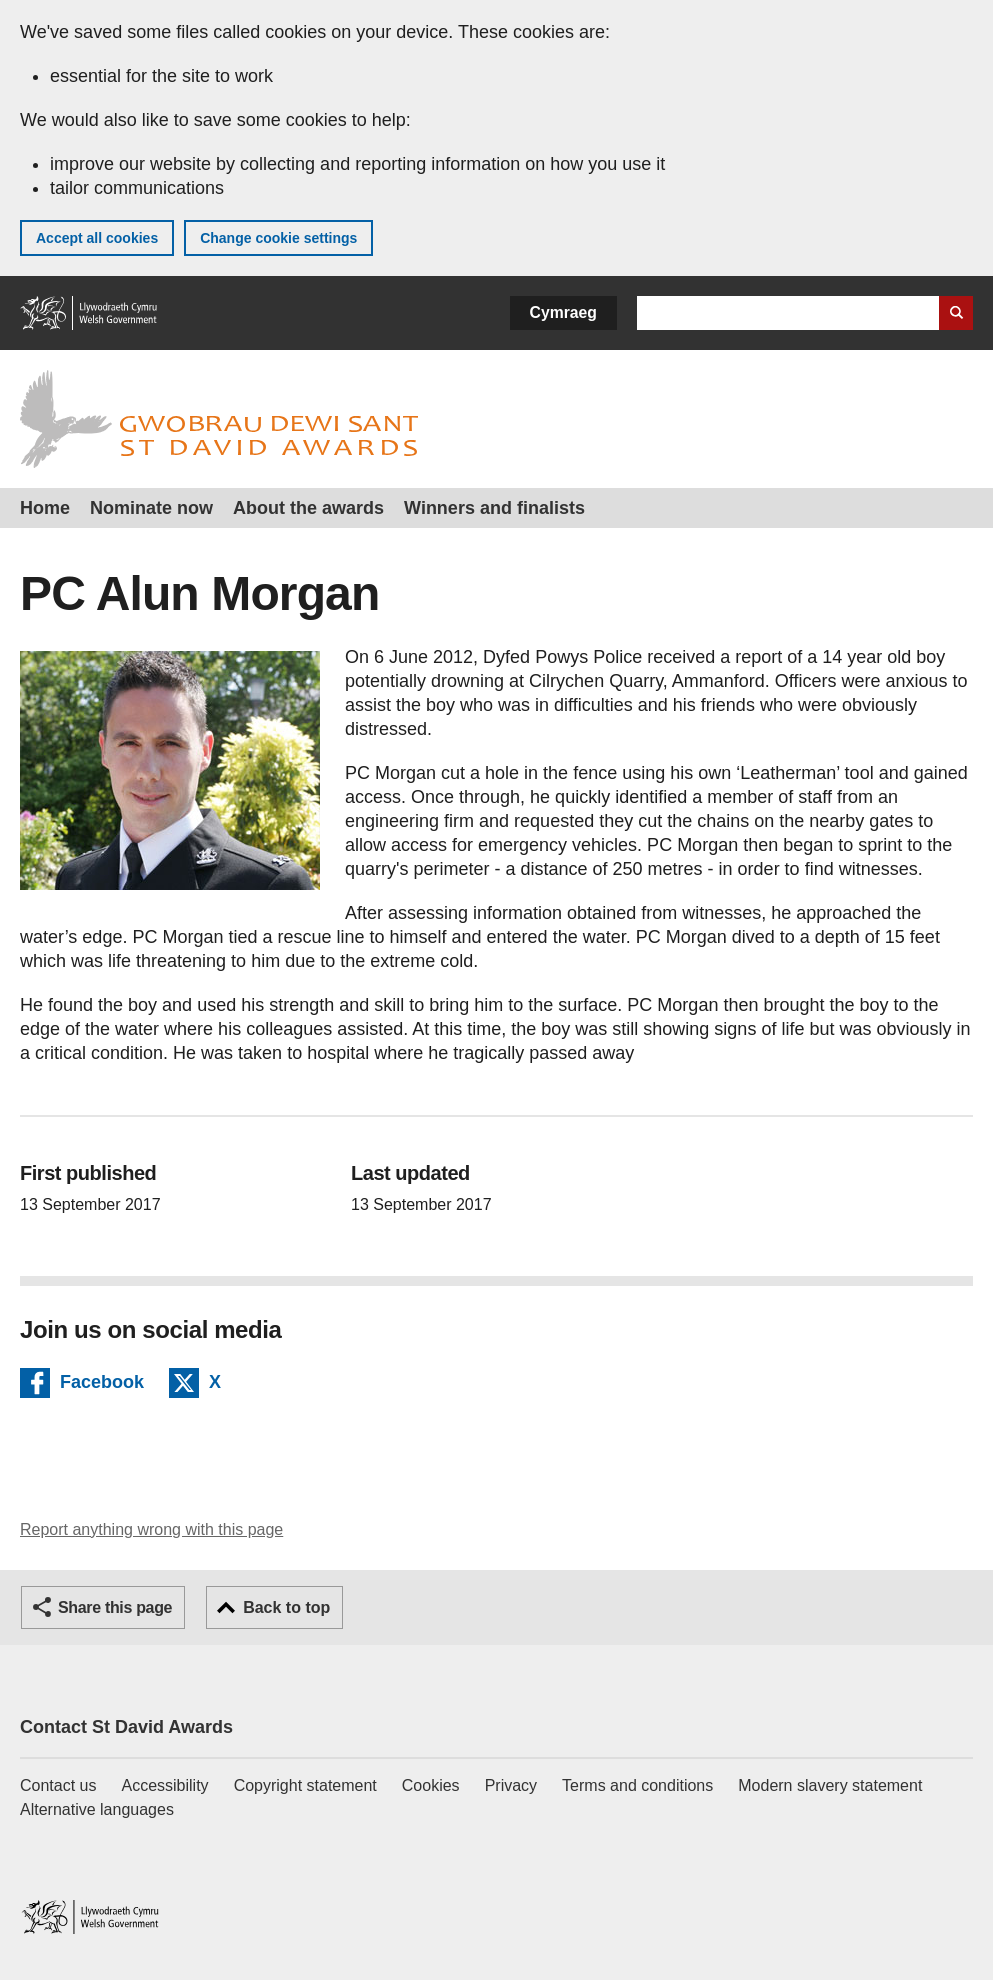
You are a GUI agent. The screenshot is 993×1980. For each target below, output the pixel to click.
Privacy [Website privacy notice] (511, 1785)
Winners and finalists (494, 508)
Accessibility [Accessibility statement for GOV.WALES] (164, 1785)
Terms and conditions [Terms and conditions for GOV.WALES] (637, 1785)
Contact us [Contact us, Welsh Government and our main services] (58, 1785)
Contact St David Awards (126, 1727)
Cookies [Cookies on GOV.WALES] (431, 1785)
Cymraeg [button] (563, 312)
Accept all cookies (97, 238)
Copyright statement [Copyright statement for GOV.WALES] (305, 1785)
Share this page (115, 1607)
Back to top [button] (286, 1607)
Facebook (102, 1385)
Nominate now (151, 508)
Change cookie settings (278, 238)
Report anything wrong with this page (151, 1529)
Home (45, 508)
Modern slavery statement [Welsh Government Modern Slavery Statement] (830, 1785)
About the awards (308, 508)
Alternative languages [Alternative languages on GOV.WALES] (97, 1809)
